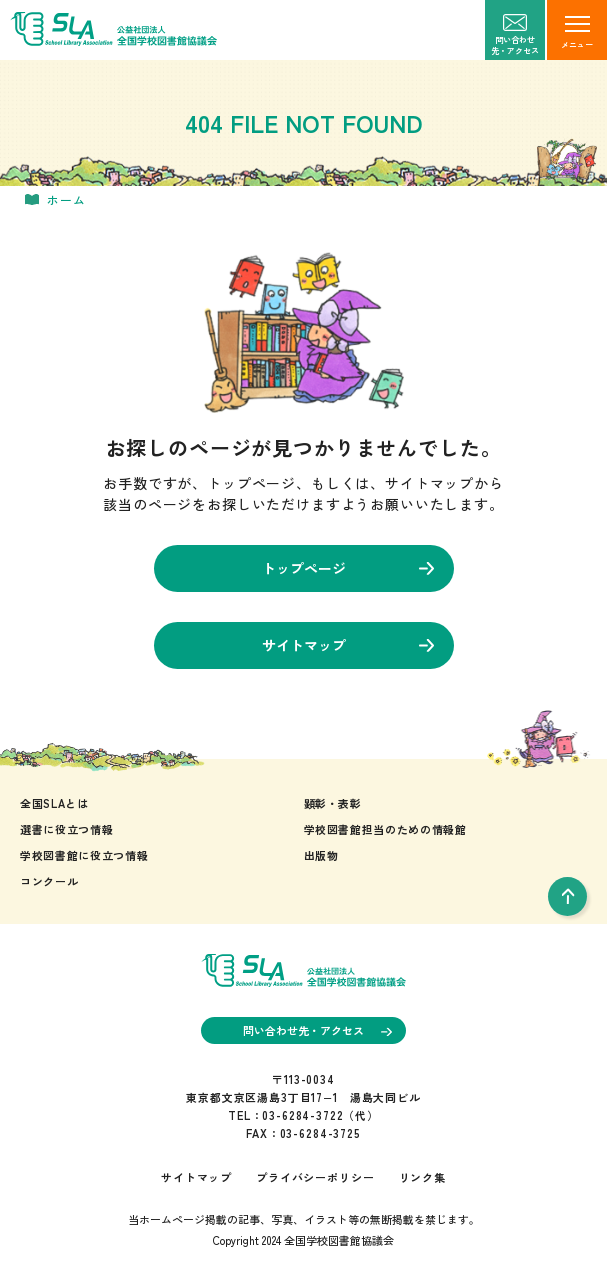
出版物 (321, 855)
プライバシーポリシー (315, 1177)
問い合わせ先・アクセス (317, 1030)
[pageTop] (567, 896)
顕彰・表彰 (333, 803)
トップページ (348, 568)
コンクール (49, 881)
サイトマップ (348, 645)
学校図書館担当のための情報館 (385, 829)
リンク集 (422, 1177)
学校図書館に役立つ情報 (84, 855)
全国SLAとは (54, 803)
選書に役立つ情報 (66, 829)
